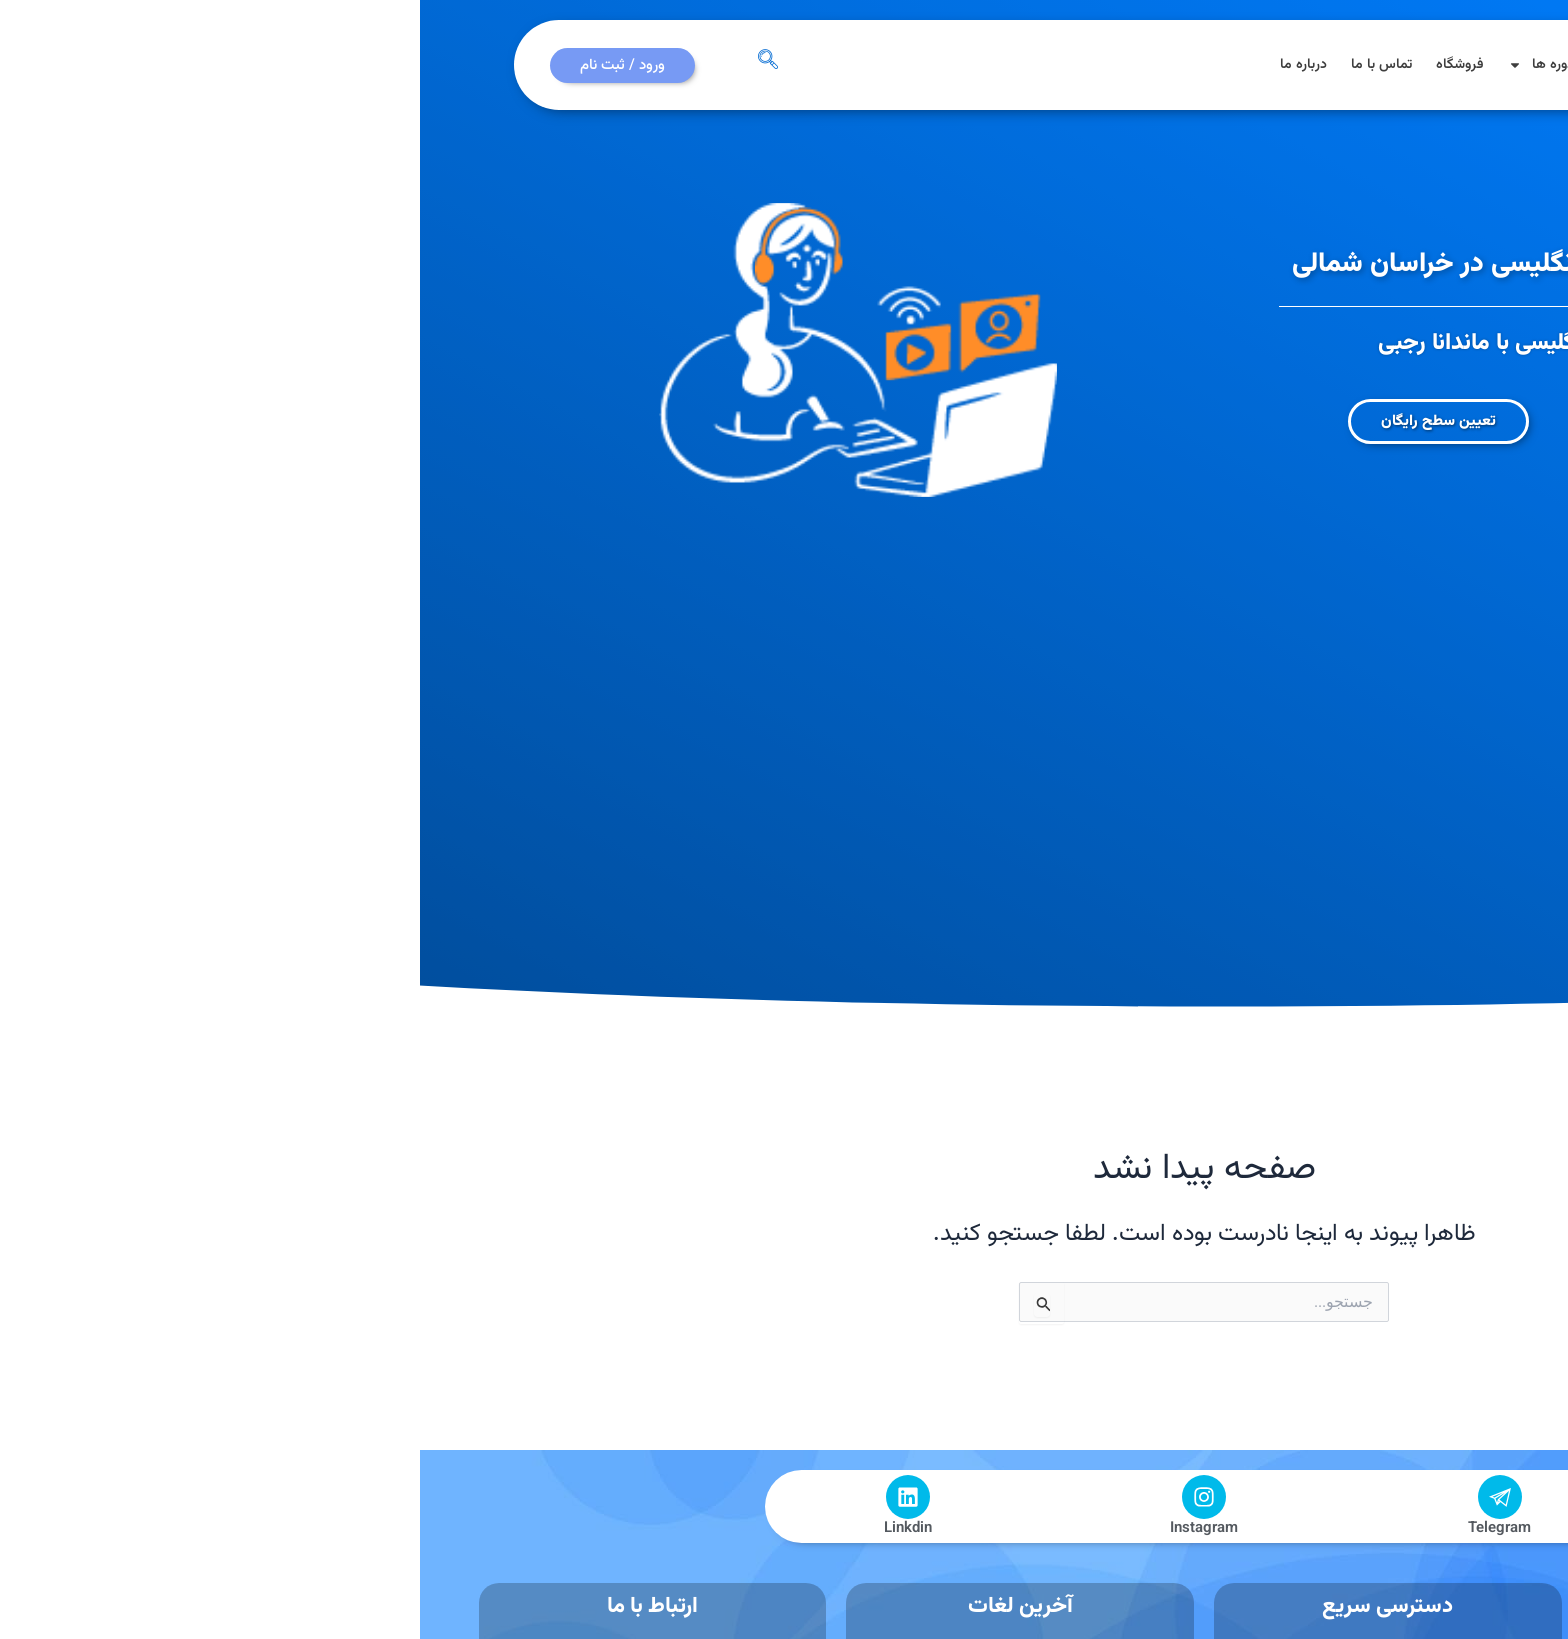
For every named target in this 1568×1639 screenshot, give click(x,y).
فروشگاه (1040, 65)
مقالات (1197, 65)
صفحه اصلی (1275, 65)
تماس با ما (961, 65)
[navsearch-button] (348, 65)
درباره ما (883, 65)
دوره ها (1121, 65)
